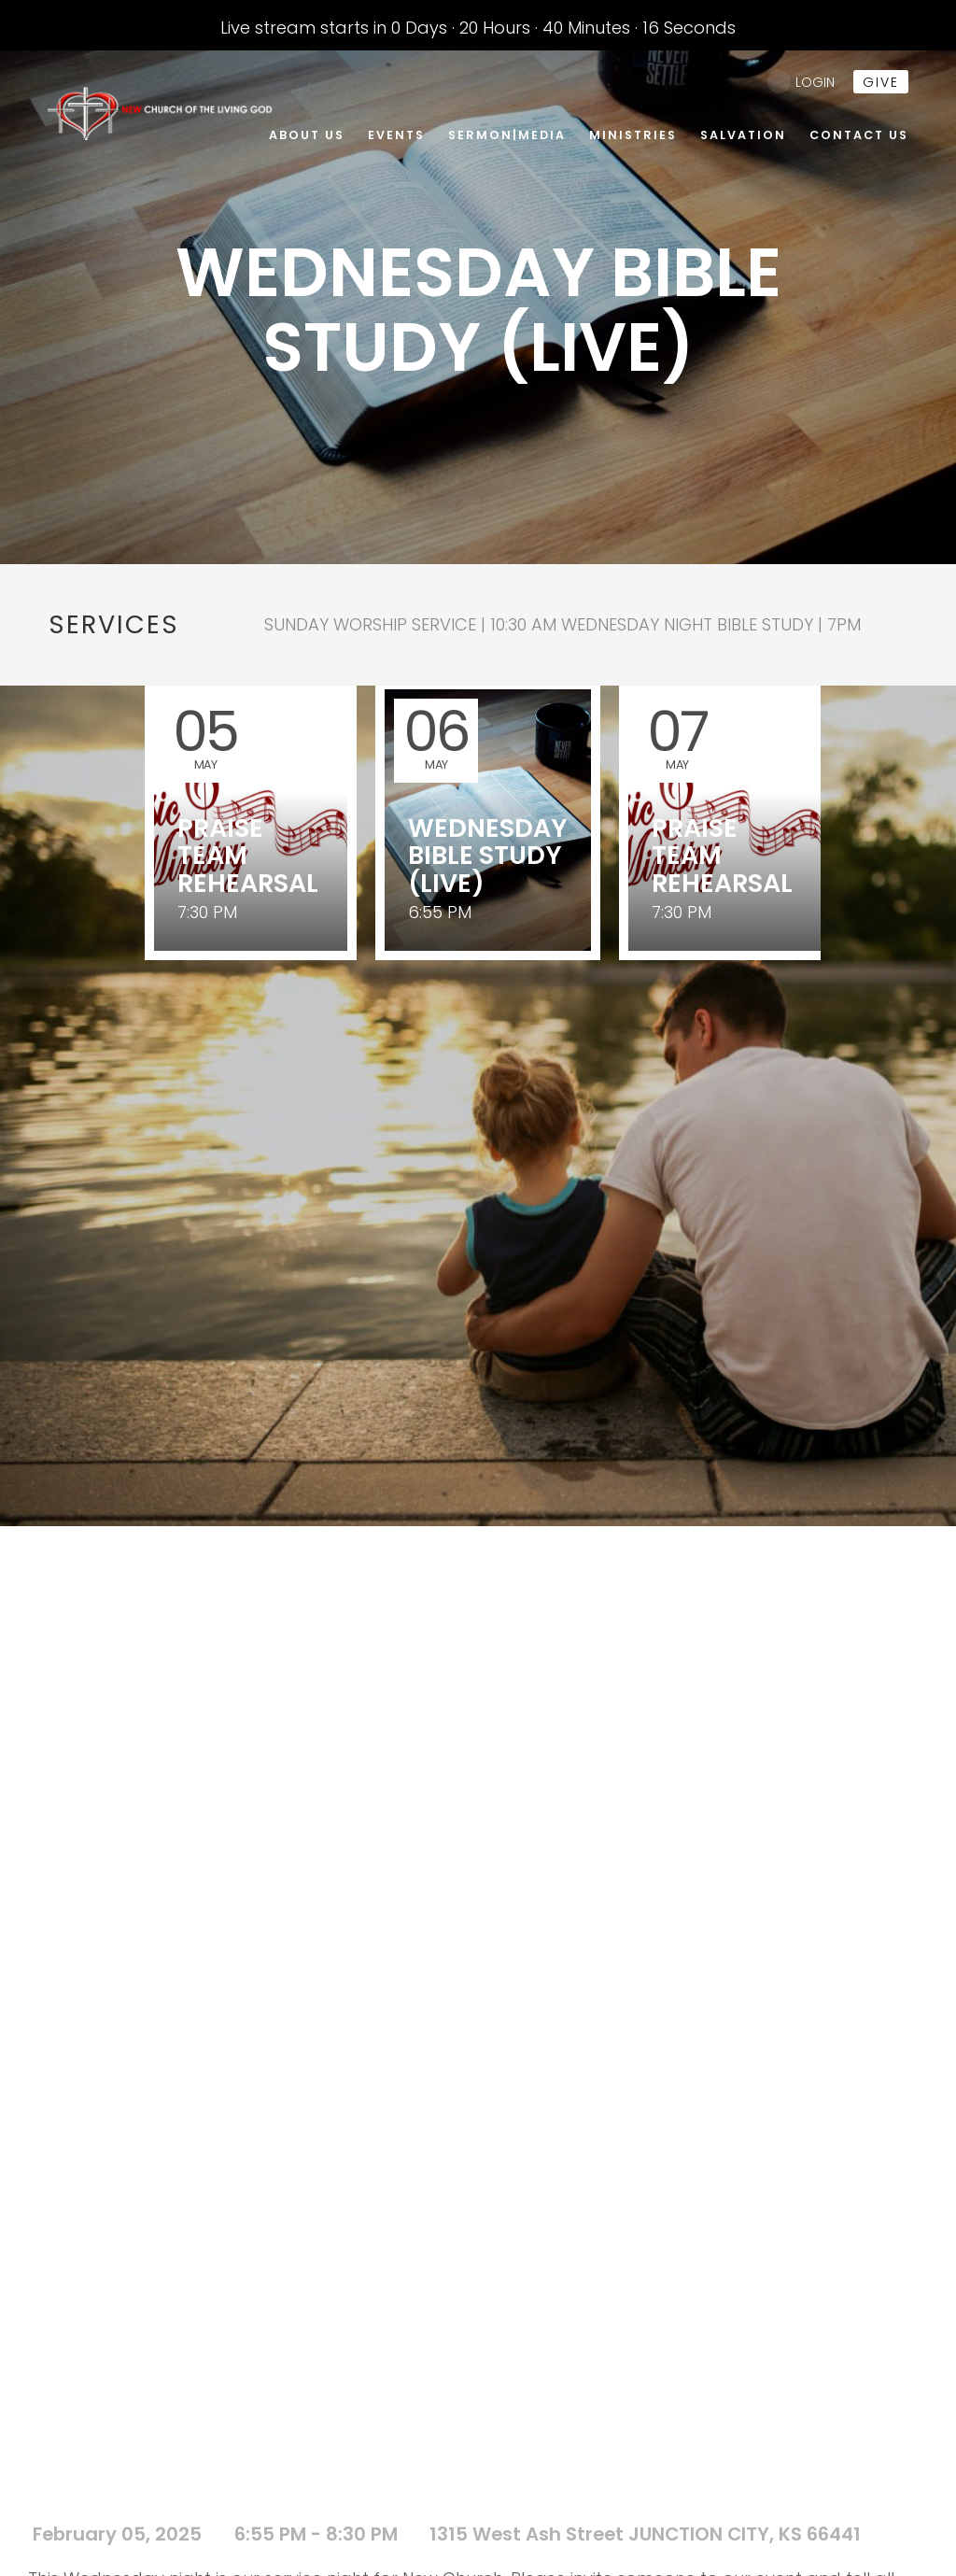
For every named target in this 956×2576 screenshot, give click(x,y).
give (881, 82)
